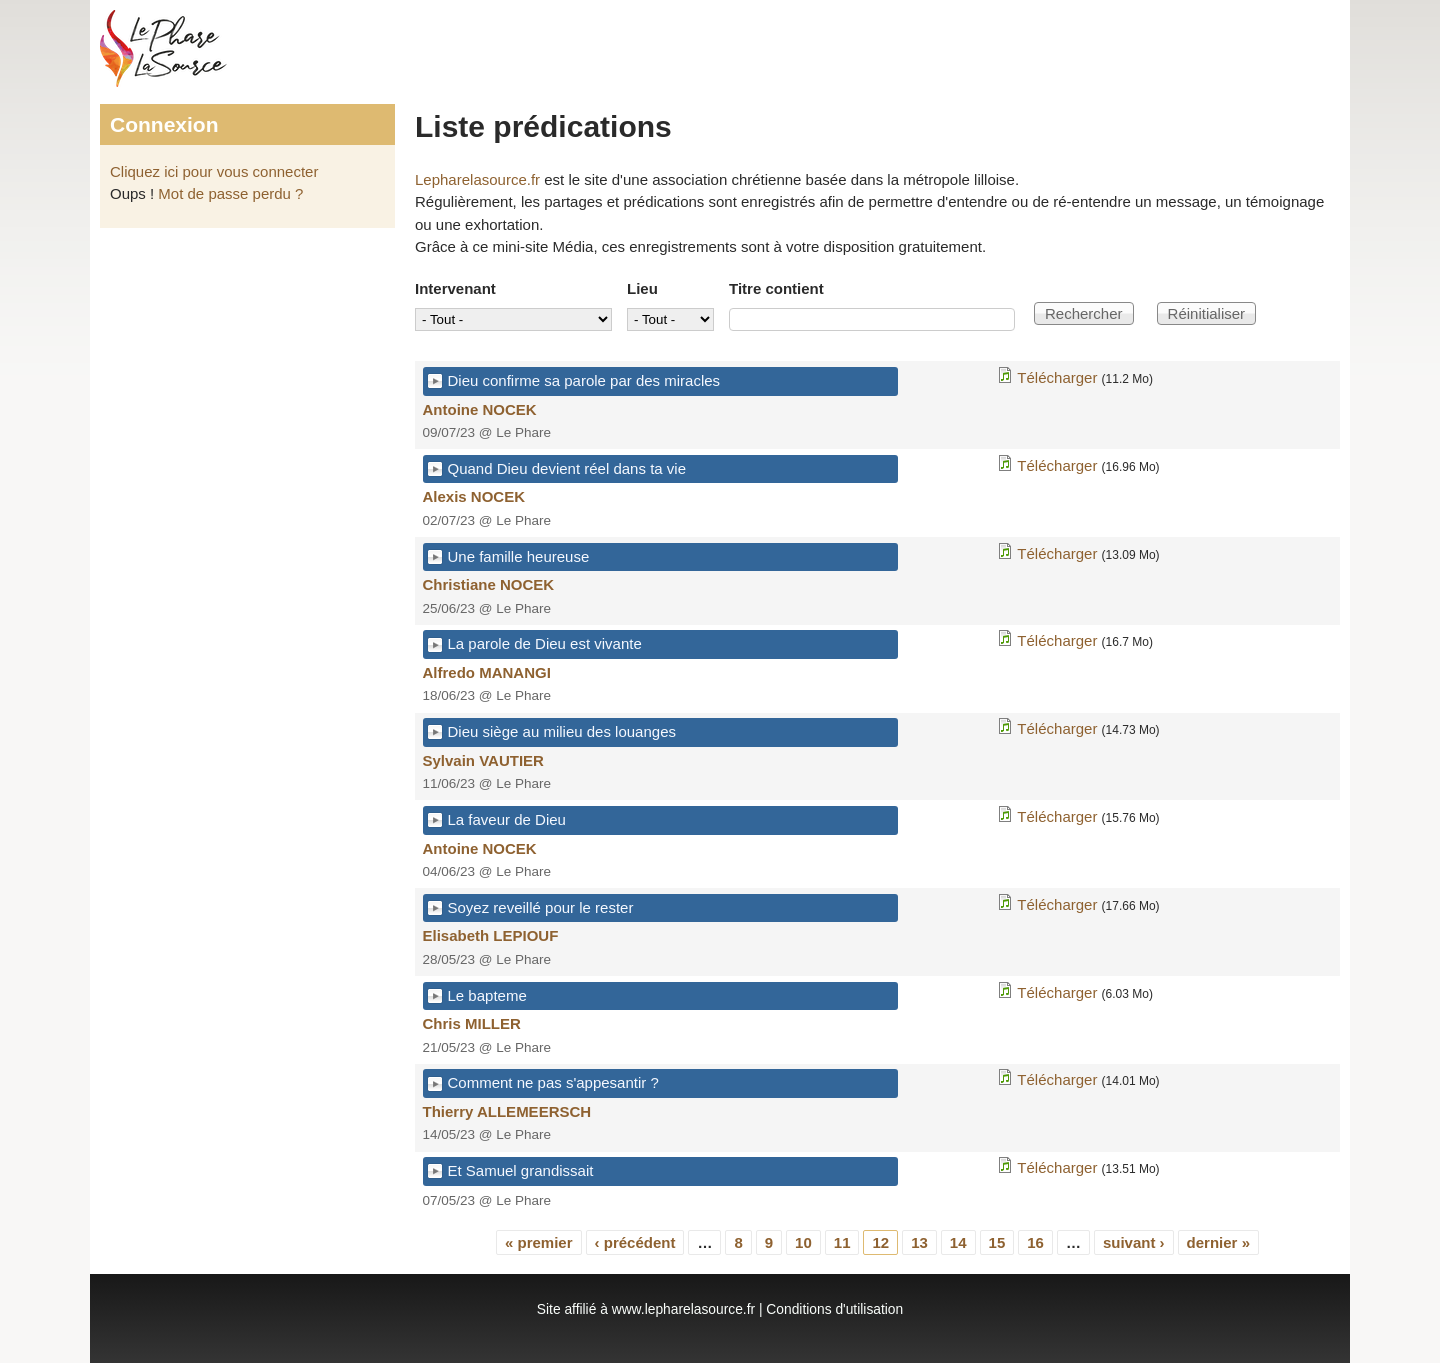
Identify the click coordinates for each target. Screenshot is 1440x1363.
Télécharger (1057, 377)
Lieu (642, 288)
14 (958, 1242)
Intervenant (455, 288)
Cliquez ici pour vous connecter (214, 171)
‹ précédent (635, 1242)
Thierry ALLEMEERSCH (507, 1111)
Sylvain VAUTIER (483, 760)
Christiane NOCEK (489, 584)
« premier (539, 1242)
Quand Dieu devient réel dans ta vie (567, 468)
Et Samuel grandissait (521, 1170)
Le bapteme (487, 995)
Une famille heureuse (519, 556)
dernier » (1218, 1242)
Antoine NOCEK (480, 409)
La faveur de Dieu (507, 819)
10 (803, 1242)
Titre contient (776, 288)
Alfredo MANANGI (487, 672)
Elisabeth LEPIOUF (491, 935)
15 (997, 1242)
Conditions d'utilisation (834, 1309)
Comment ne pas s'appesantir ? (553, 1082)
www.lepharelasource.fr (683, 1309)
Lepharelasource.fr (477, 179)
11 (842, 1242)
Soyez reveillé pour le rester (541, 907)
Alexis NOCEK (474, 496)
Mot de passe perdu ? (230, 193)
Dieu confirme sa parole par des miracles (584, 380)
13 (919, 1242)
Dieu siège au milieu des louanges (562, 731)
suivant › (1134, 1242)
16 (1035, 1242)
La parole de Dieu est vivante (545, 643)
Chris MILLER (472, 1023)
